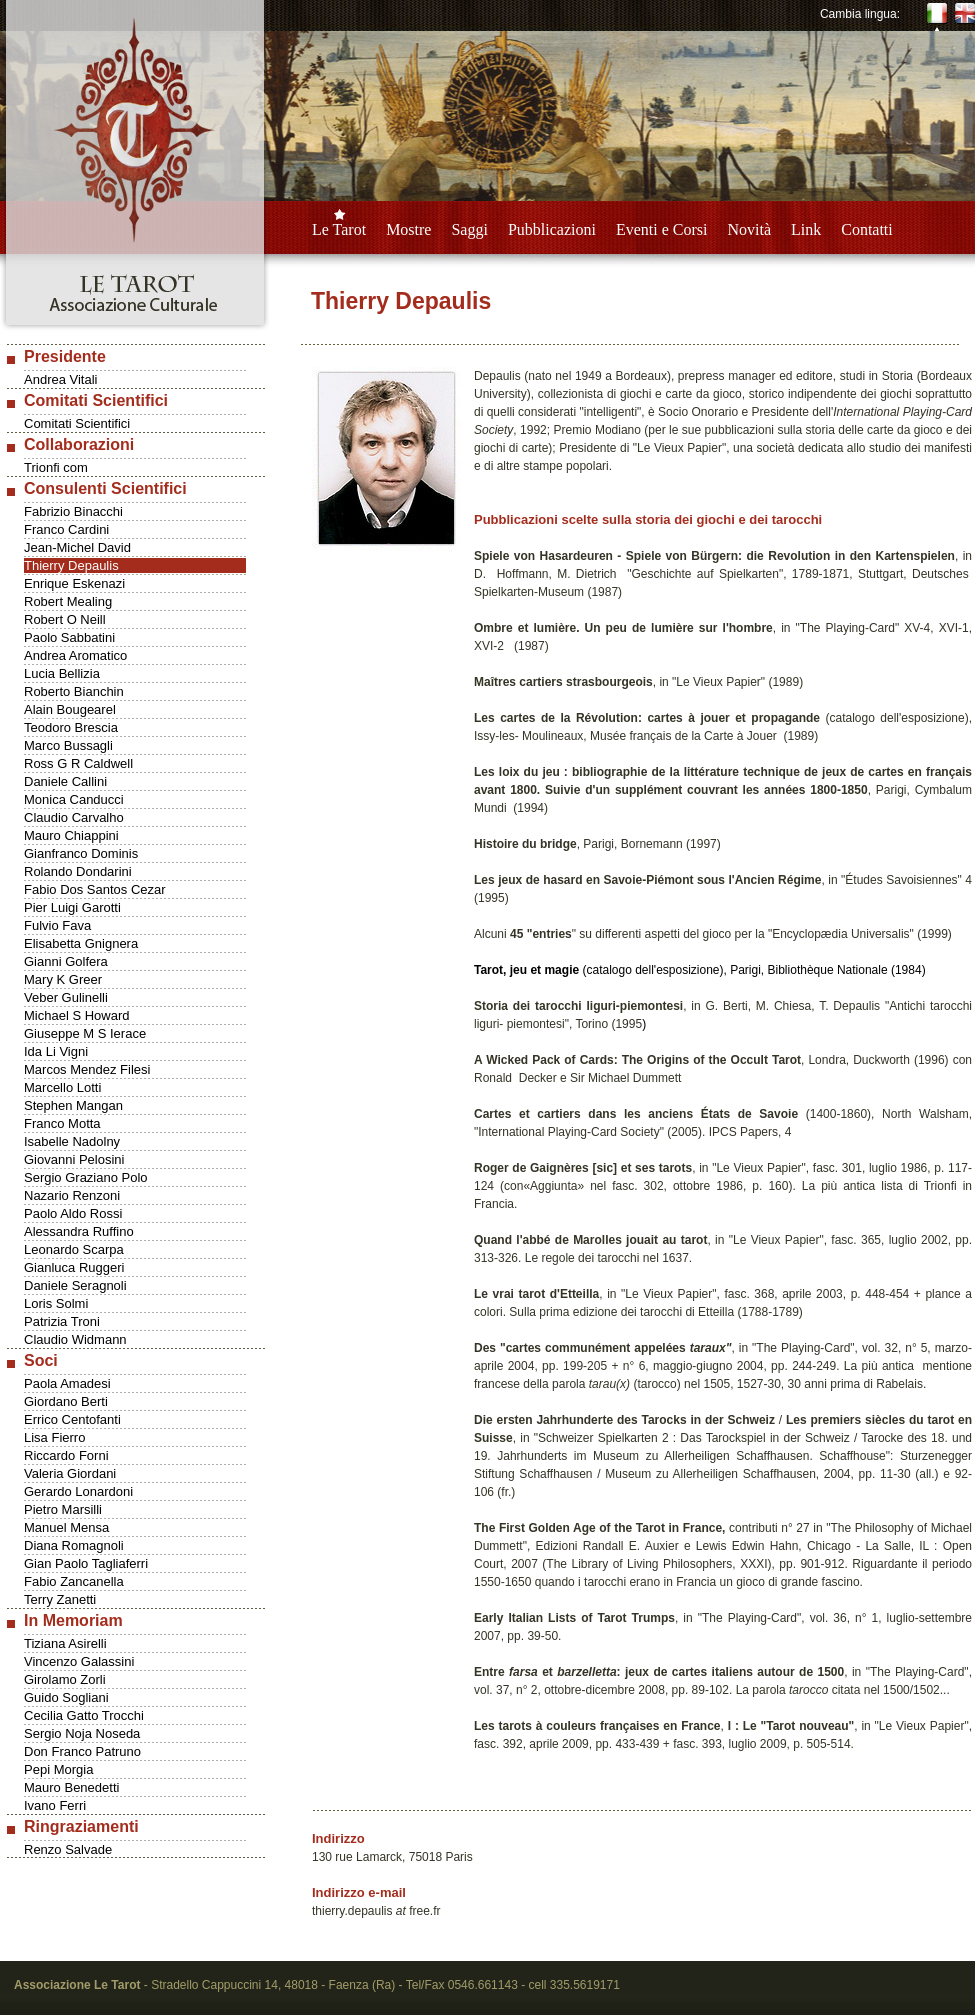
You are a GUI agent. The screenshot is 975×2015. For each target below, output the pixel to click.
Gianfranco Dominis (81, 853)
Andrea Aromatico (75, 655)
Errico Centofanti (72, 1419)
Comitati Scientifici (77, 423)
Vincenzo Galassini (79, 1661)
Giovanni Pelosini (74, 1159)
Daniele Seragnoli (75, 1285)
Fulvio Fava (57, 925)
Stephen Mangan (73, 1105)
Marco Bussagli (68, 745)
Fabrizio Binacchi (73, 511)
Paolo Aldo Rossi (73, 1213)
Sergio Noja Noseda (82, 1733)
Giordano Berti (66, 1401)
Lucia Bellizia (62, 673)
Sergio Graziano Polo (86, 1177)
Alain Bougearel (70, 709)
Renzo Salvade (68, 1849)
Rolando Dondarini (78, 871)
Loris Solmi (56, 1303)
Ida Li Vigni (56, 1051)
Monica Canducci (74, 799)
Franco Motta (62, 1123)
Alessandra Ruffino (79, 1231)
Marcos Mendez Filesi (87, 1069)
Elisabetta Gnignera (81, 943)
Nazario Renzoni (72, 1195)
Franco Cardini (66, 529)
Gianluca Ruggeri (74, 1267)
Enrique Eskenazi (74, 583)
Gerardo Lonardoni (78, 1491)
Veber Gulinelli (66, 997)
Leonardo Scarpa (74, 1249)
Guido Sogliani (66, 1697)
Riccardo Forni (66, 1455)
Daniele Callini (65, 781)
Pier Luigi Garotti (72, 907)
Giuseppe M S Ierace (85, 1033)
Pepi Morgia (58, 1769)
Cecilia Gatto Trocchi (84, 1715)
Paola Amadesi (67, 1383)
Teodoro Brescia (71, 727)
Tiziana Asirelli (65, 1643)
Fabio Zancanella (74, 1581)
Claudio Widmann (75, 1339)
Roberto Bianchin (74, 691)
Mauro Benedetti (71, 1787)
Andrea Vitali (60, 379)
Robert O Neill (65, 619)
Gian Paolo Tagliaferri (86, 1563)
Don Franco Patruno (82, 1751)
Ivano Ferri (55, 1805)
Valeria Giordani (70, 1473)
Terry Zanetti (60, 1599)
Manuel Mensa (66, 1527)
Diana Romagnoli (74, 1545)
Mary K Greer (63, 979)
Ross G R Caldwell (78, 763)
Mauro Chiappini (71, 835)
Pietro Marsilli (63, 1509)
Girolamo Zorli (65, 1679)
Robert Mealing (68, 601)
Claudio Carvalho (74, 817)
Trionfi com (56, 467)
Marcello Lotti (62, 1087)
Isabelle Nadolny (72, 1141)
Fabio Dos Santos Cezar (95, 889)
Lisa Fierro (54, 1437)
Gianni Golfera (66, 961)
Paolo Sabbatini (69, 637)
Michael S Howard (77, 1015)
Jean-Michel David (77, 547)
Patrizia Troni (62, 1321)
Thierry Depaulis (71, 565)
